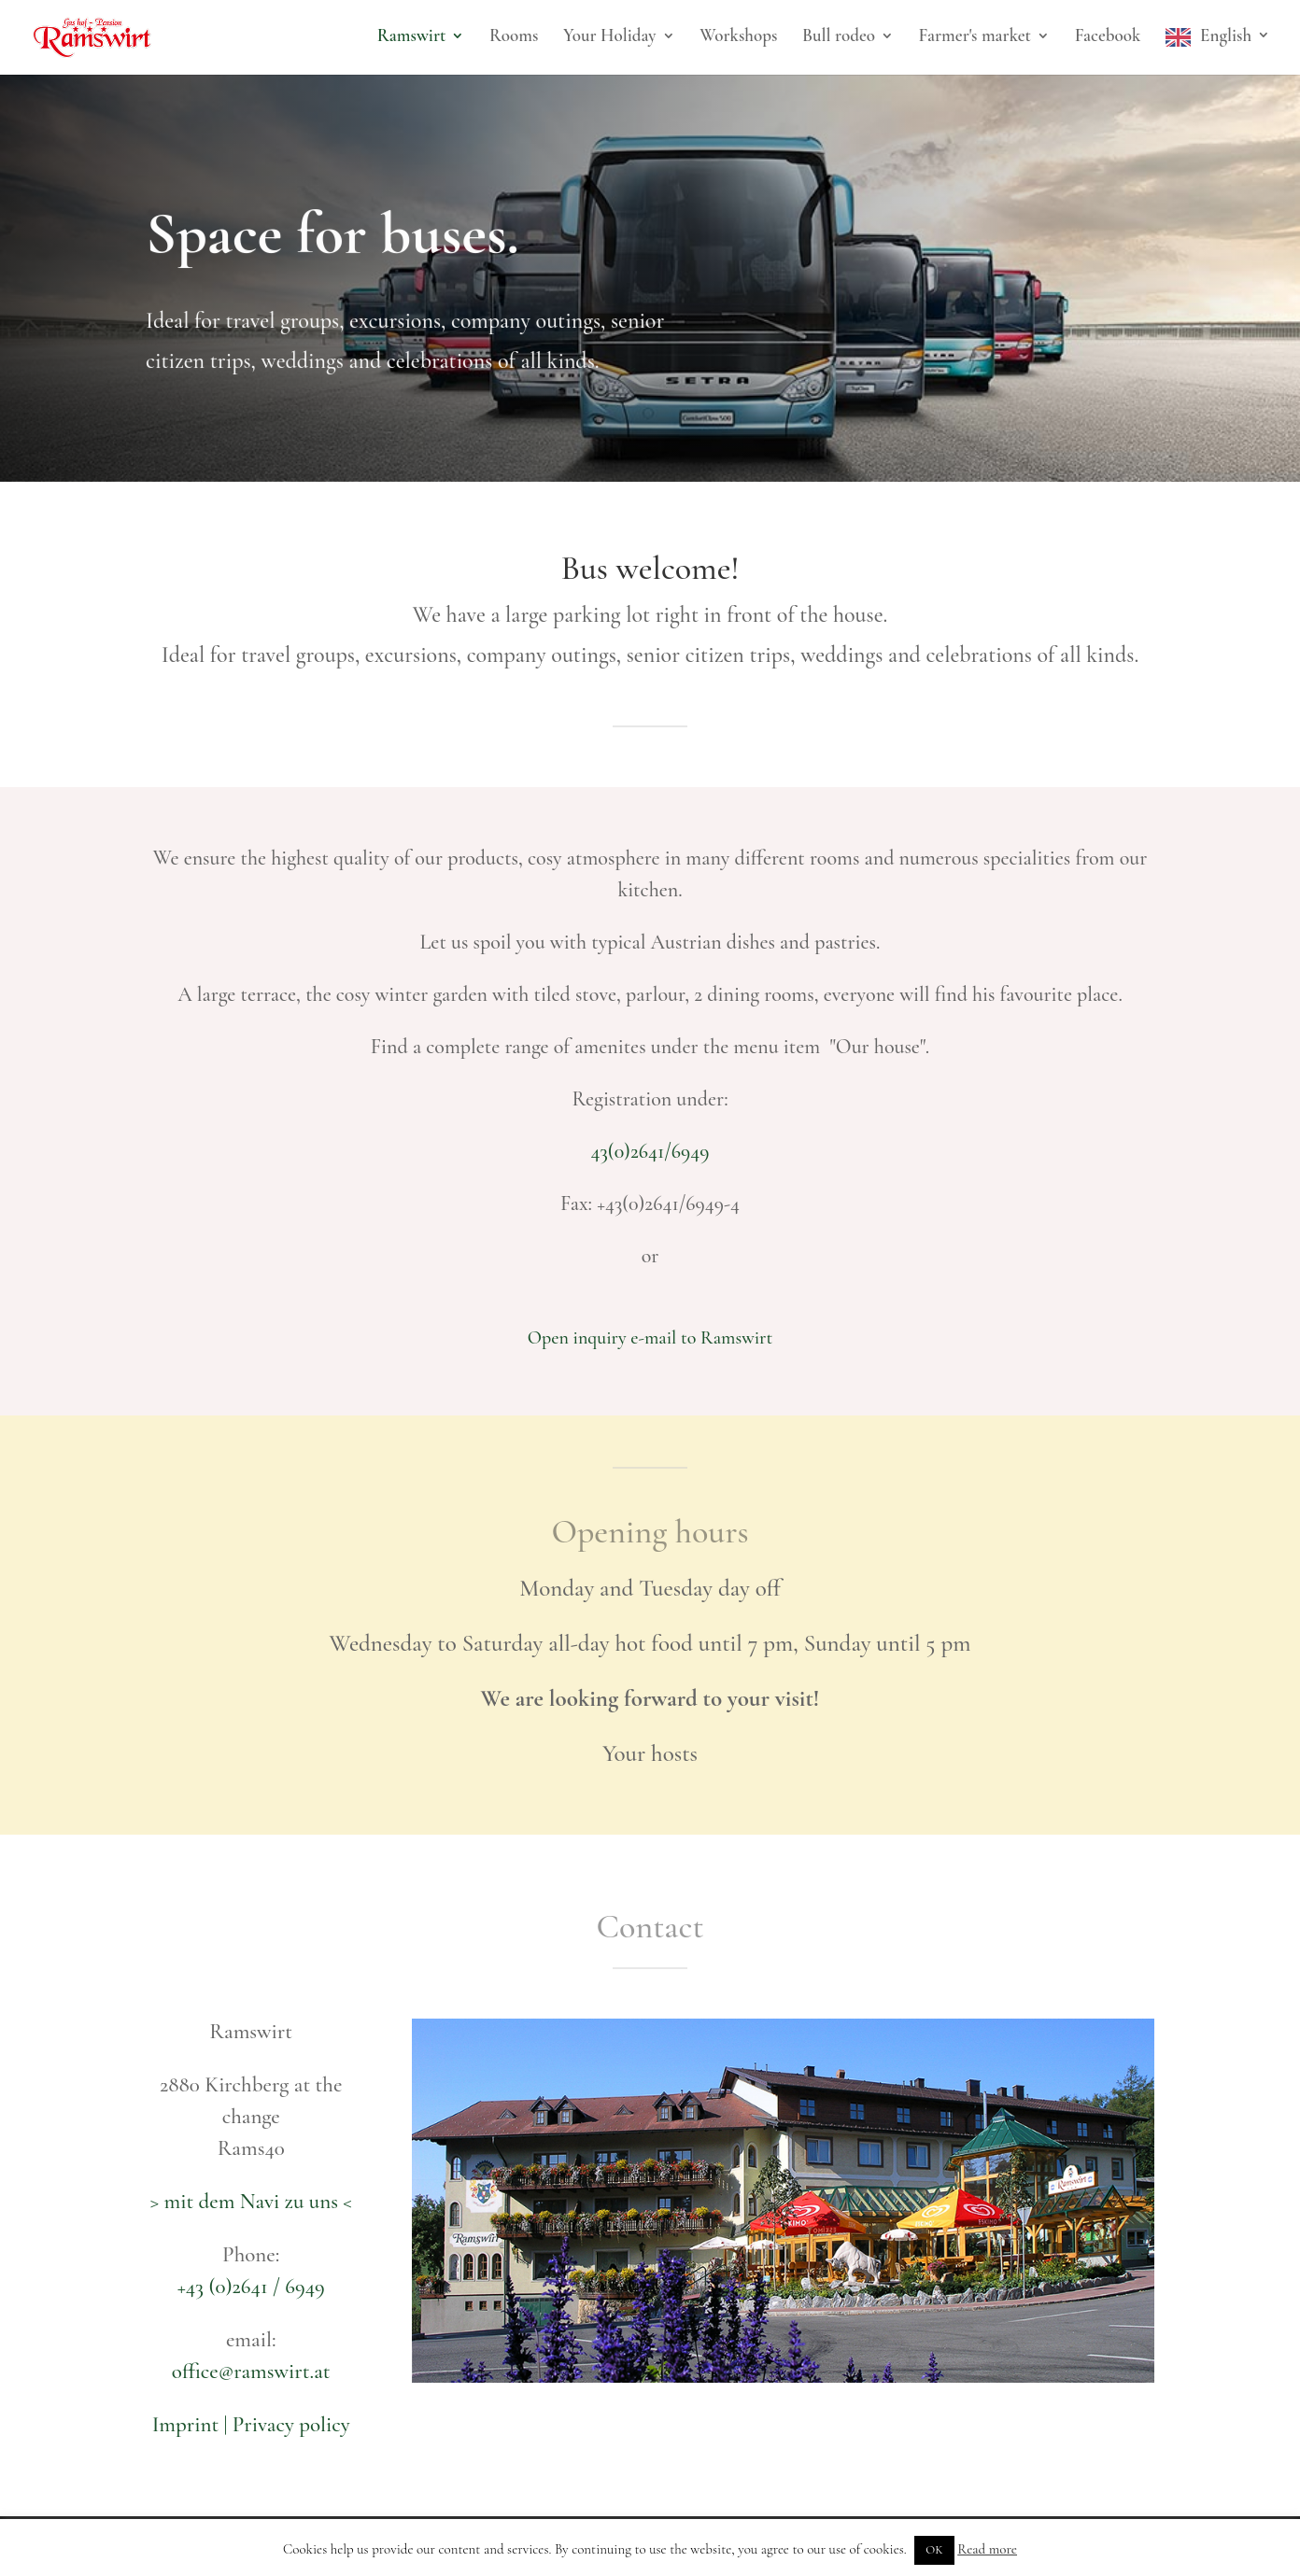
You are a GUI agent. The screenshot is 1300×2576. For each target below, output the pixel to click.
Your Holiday (609, 37)
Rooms (513, 37)
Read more (987, 2549)
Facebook (1108, 37)
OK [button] (934, 2549)
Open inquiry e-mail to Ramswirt (650, 1338)
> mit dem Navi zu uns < (251, 2202)
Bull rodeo (838, 37)
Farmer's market (975, 37)
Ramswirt (411, 37)
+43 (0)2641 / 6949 (251, 2286)
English (1225, 37)
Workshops (738, 37)
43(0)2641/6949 (649, 1151)
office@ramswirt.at (251, 2371)
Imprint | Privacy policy (251, 2425)
